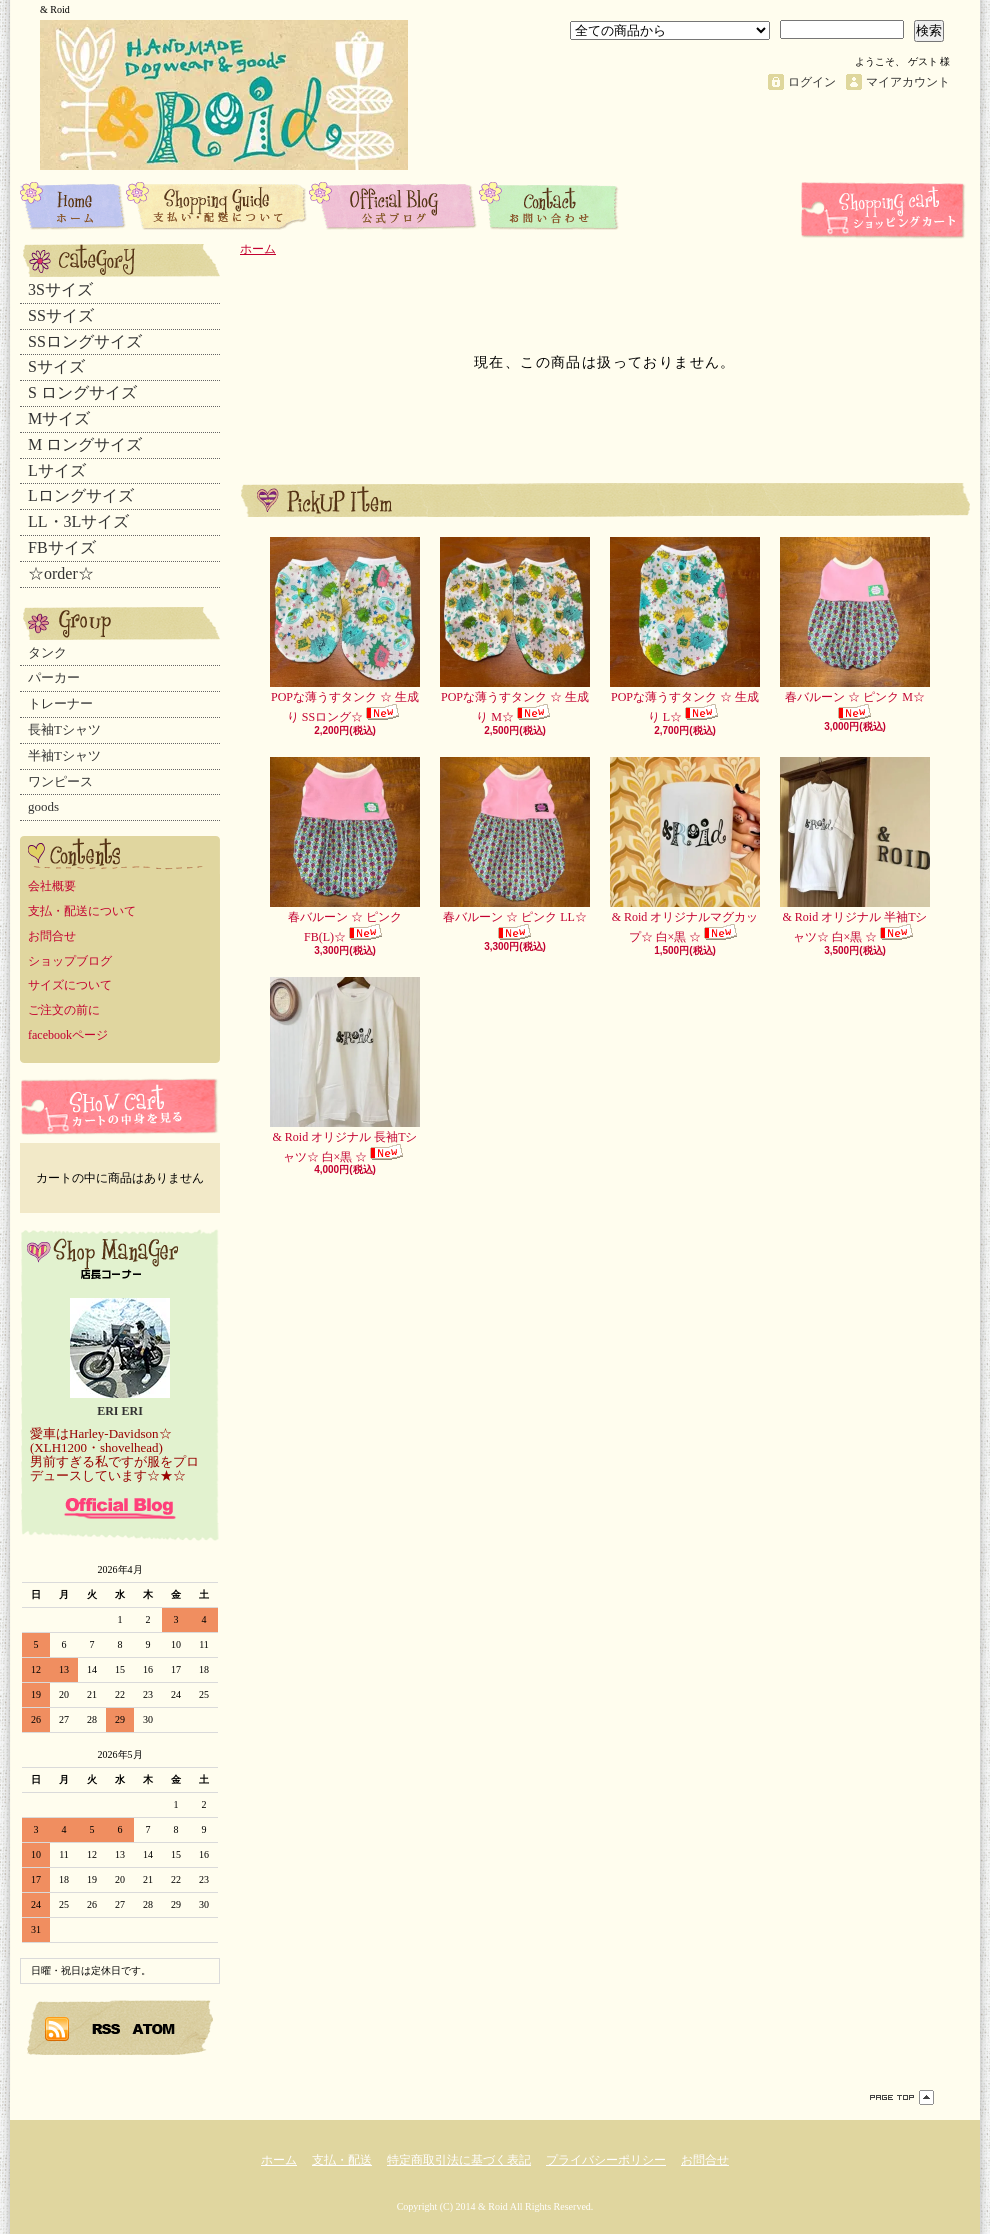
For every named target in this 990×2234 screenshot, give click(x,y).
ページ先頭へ (902, 2097)
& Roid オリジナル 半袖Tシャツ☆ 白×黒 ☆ (855, 850)
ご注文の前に (64, 1010)
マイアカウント (908, 82)
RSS (107, 2028)
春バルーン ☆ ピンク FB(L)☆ (345, 850)
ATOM (154, 2028)
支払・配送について (217, 205)
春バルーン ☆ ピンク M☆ (855, 629)
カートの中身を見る (120, 1106)
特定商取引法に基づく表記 (459, 2160)
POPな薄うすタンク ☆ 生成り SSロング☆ (345, 630)
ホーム (73, 205)
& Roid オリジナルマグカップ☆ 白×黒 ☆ (685, 850)
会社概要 (52, 886)
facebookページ (68, 1035)
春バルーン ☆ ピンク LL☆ (515, 849)
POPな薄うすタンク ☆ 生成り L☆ (685, 630)
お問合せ (549, 205)
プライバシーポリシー (606, 2160)
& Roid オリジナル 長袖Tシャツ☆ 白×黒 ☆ (345, 1070)
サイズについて (70, 985)
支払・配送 (342, 2160)
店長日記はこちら (120, 1508)
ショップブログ (394, 205)
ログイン (812, 82)
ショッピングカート (885, 210)
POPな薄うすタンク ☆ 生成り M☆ (515, 630)
